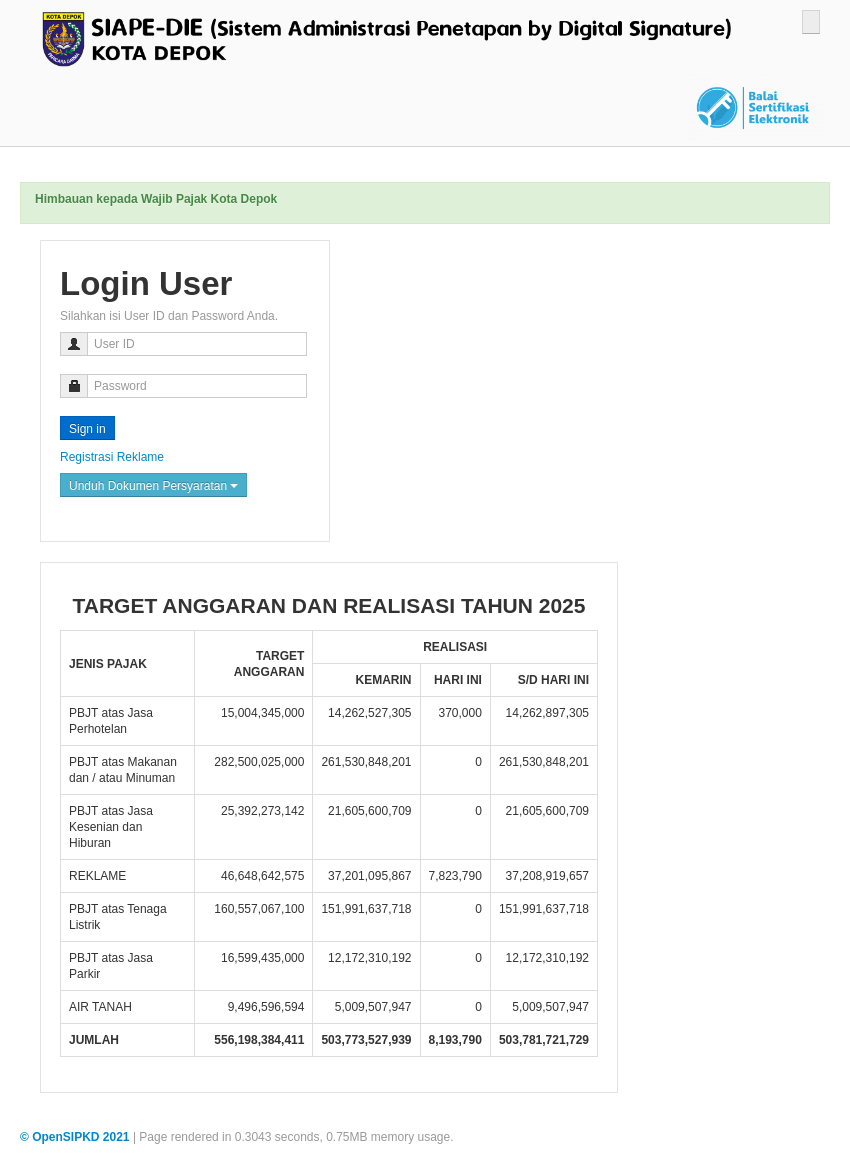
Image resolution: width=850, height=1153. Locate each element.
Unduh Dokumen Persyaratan (153, 486)
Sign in (87, 429)
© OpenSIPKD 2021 (76, 1137)
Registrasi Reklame (112, 457)
